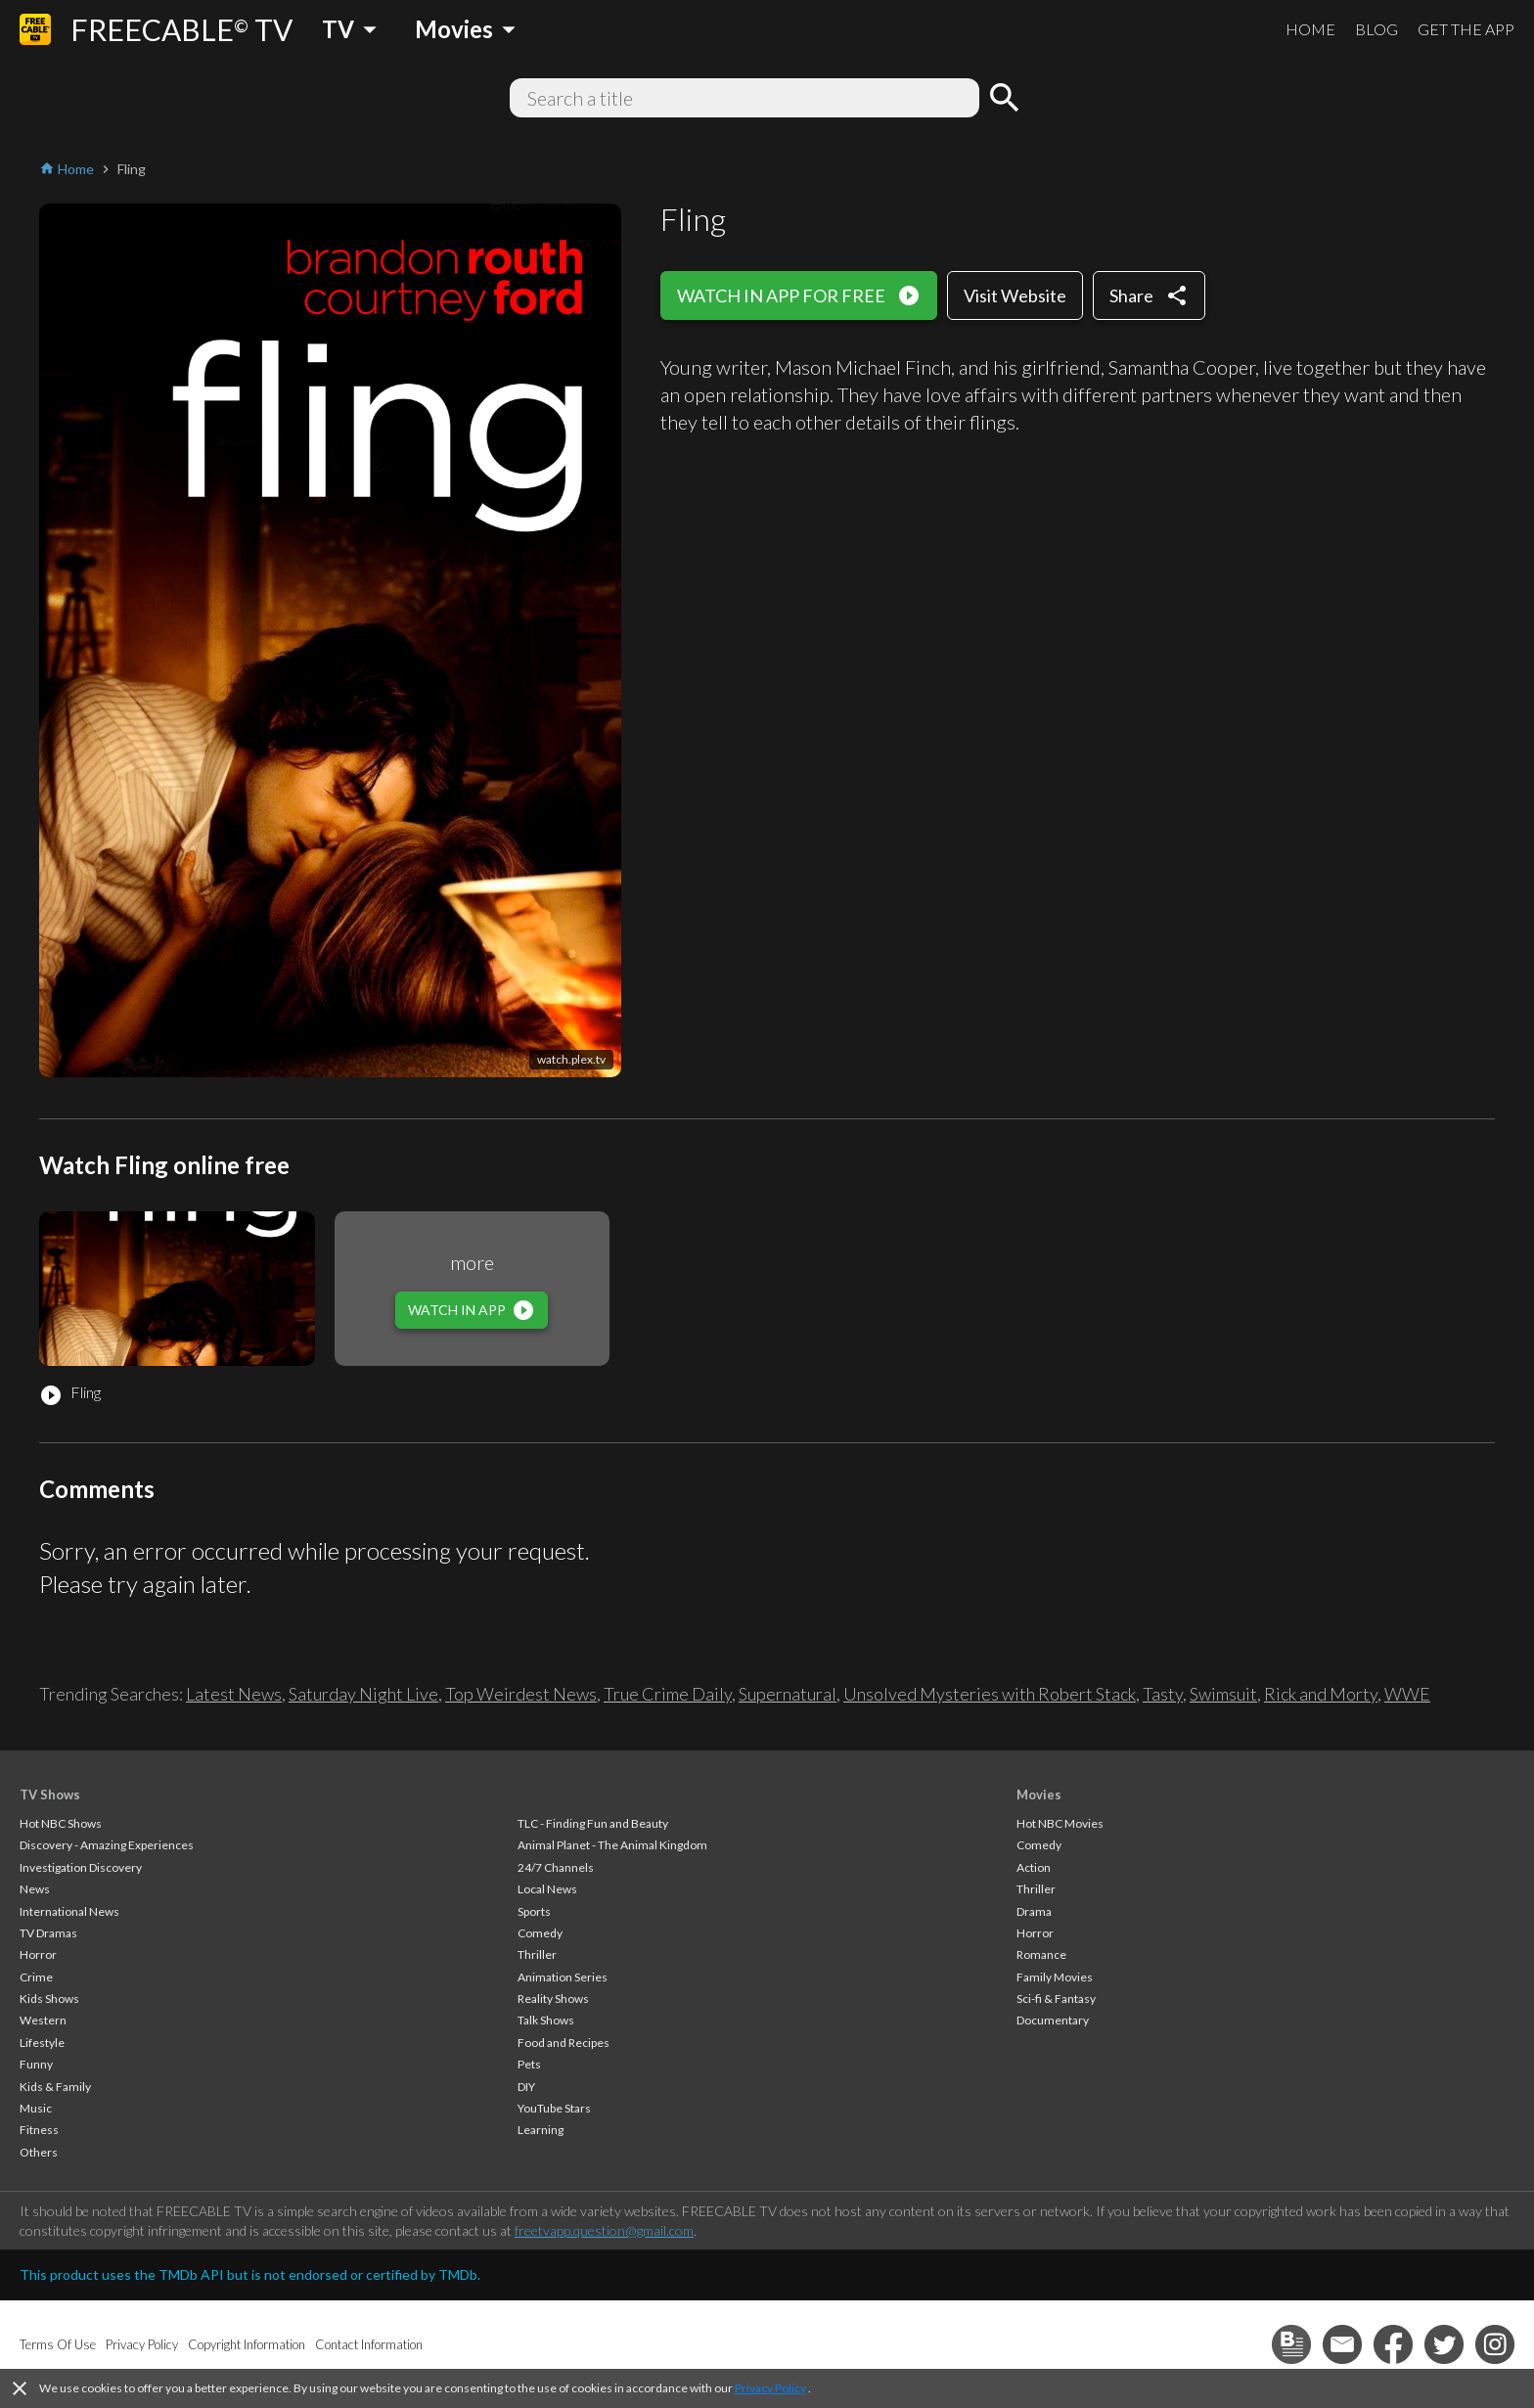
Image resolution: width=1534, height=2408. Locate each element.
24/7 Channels (556, 1867)
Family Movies (1054, 1977)
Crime (36, 1977)
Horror (38, 1954)
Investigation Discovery (81, 1867)
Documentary (1052, 2020)
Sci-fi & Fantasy (1056, 1998)
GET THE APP (1466, 29)
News (35, 1889)
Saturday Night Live (363, 1693)
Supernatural (787, 1693)
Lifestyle (42, 2042)
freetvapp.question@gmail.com (604, 2230)
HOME (1310, 29)
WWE (1407, 1693)
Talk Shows (546, 2020)
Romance (1041, 1954)
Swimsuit (1223, 1693)
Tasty (1163, 1693)
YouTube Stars (554, 2108)
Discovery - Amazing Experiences (107, 1845)
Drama (1034, 1911)
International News (69, 1911)
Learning (541, 2129)
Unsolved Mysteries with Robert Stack (989, 1693)
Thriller (537, 1954)
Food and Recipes (563, 2042)
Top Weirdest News (521, 1693)
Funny (36, 2064)
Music (36, 2108)
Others (39, 2152)
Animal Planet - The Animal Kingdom (612, 1845)
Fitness (39, 2129)
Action (1033, 1867)
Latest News (234, 1693)
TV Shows (50, 1794)
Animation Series (563, 1977)
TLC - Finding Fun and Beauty (593, 1823)
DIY (526, 2086)
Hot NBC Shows (61, 1823)
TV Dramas (48, 1933)
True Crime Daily (668, 1693)
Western (43, 2020)
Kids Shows (49, 1998)
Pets (529, 2064)
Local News (547, 1889)
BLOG (1376, 29)
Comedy (540, 1933)
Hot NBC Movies (1060, 1823)
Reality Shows (553, 1998)
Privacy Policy (770, 2388)
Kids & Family (55, 2086)
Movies (1038, 1794)
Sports (534, 1911)
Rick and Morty (1320, 1693)
